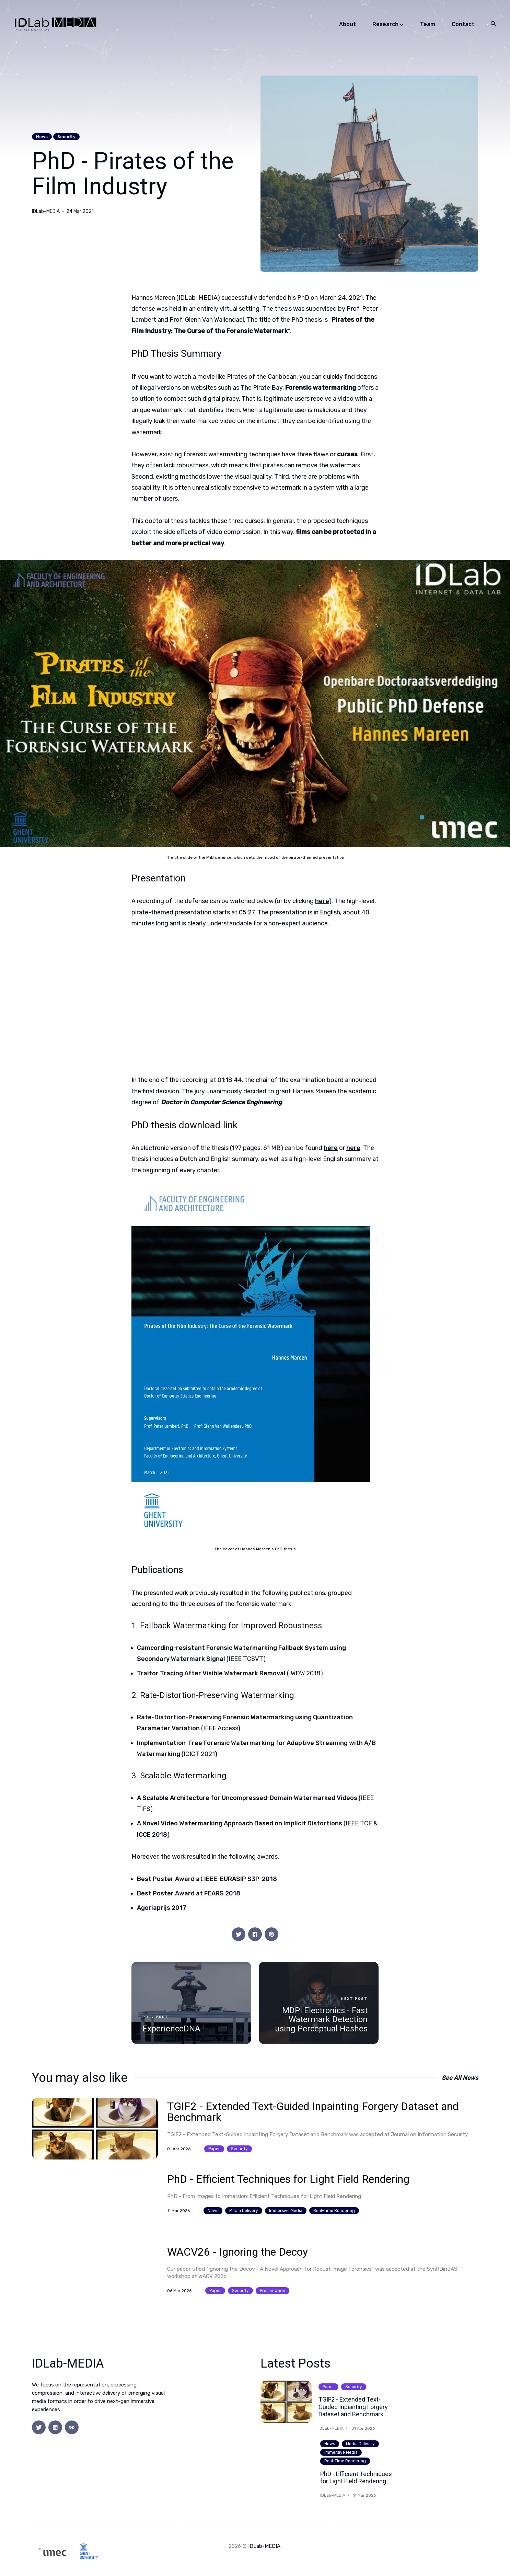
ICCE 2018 (152, 1834)
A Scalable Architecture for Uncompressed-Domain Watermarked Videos (247, 1798)
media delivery (243, 2210)
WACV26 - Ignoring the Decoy (237, 2251)
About (347, 24)
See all (460, 2077)
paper (214, 2148)
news (42, 136)
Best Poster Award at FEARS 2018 (188, 1893)
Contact (463, 24)
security (66, 136)
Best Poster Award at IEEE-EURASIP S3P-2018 (207, 1879)
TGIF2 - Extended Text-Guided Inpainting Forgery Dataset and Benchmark (313, 2112)
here (322, 901)
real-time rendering (334, 2210)
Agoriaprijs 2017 (161, 1908)
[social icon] (39, 2427)
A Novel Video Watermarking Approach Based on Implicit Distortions (239, 1823)
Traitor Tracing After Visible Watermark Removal (211, 1673)
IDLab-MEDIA (46, 211)
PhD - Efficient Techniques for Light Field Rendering (288, 2179)
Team (427, 24)
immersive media (285, 2210)
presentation (272, 2290)
